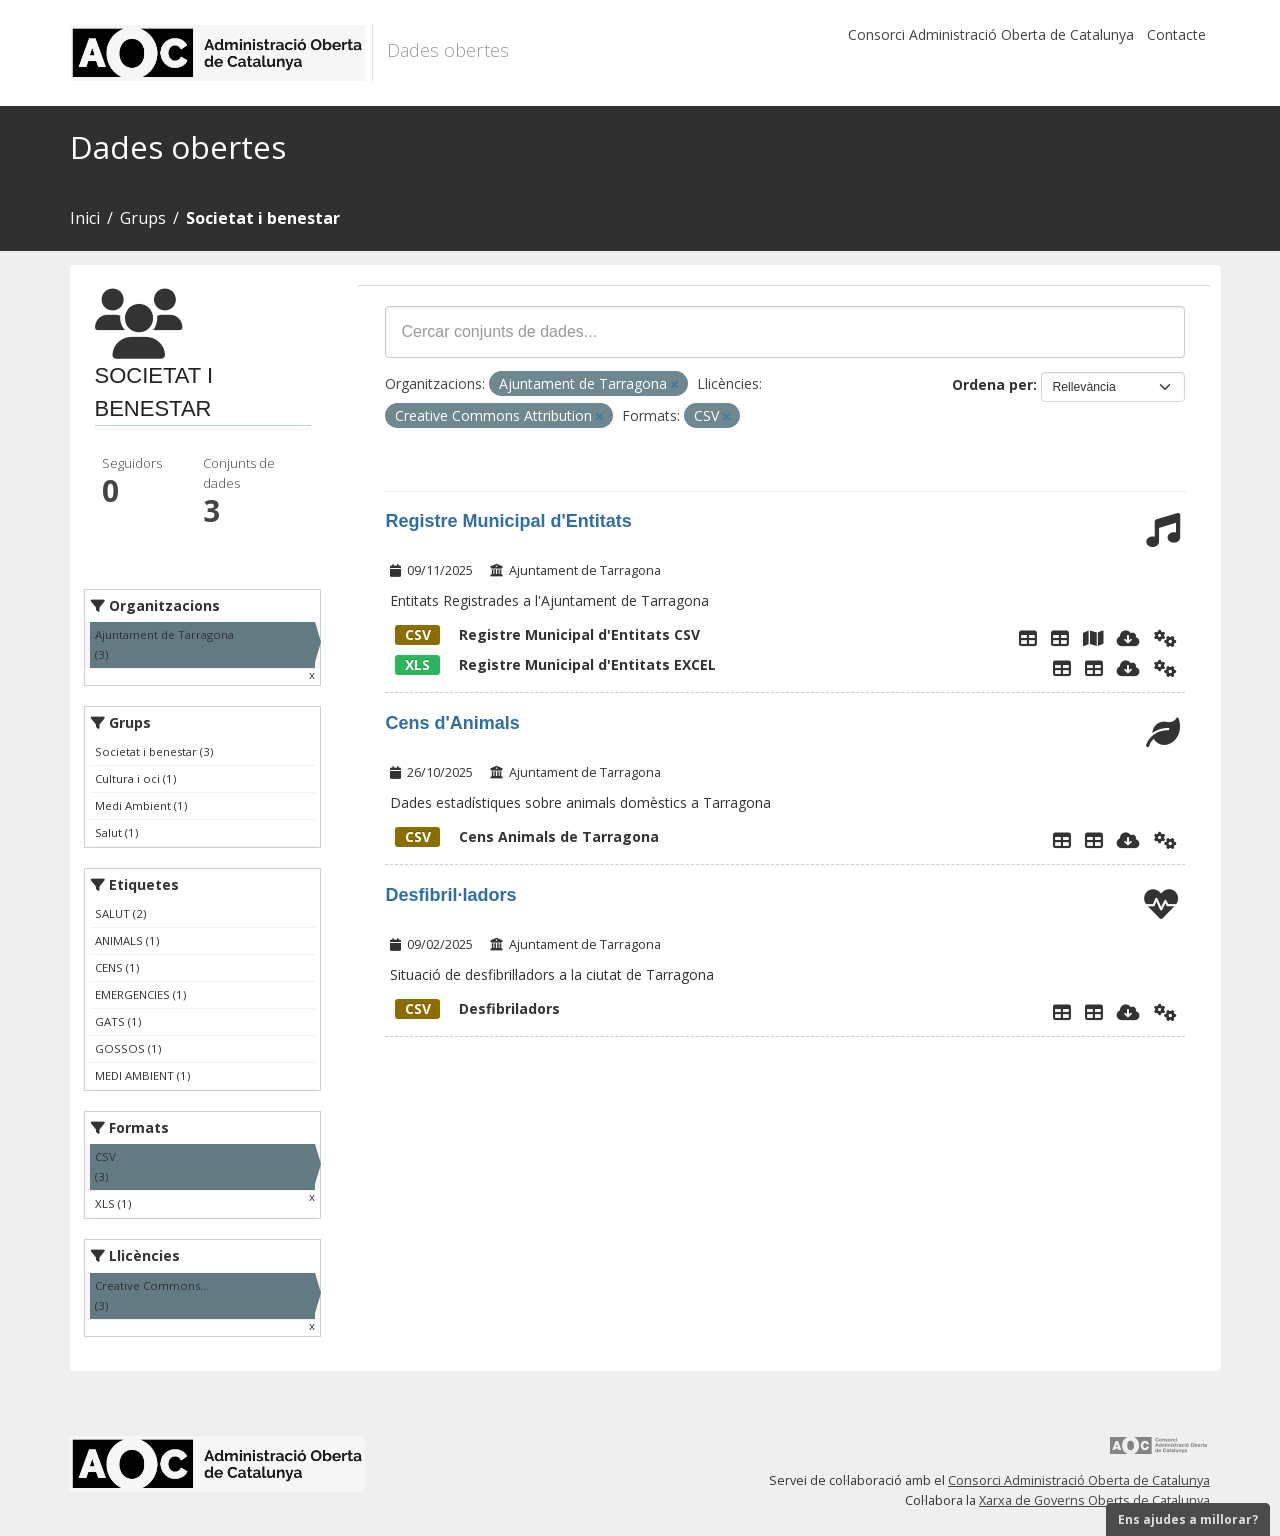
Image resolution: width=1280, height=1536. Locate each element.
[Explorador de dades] (1028, 638)
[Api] (1165, 638)
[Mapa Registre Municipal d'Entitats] (1093, 638)
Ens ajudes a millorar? (1188, 1519)
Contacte (1176, 34)
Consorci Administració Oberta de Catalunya (991, 34)
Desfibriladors (477, 1008)
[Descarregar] (1128, 638)
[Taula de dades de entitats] (1060, 638)
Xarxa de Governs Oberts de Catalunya (1094, 1500)
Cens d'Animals (452, 723)
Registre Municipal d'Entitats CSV (547, 634)
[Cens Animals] (1094, 840)
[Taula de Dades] (1094, 668)
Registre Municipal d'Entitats (508, 521)
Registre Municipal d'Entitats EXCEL (555, 664)
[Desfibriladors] (1094, 1012)
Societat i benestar (263, 218)
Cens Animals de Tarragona (527, 836)
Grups (143, 218)
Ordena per (992, 384)
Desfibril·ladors (450, 895)
